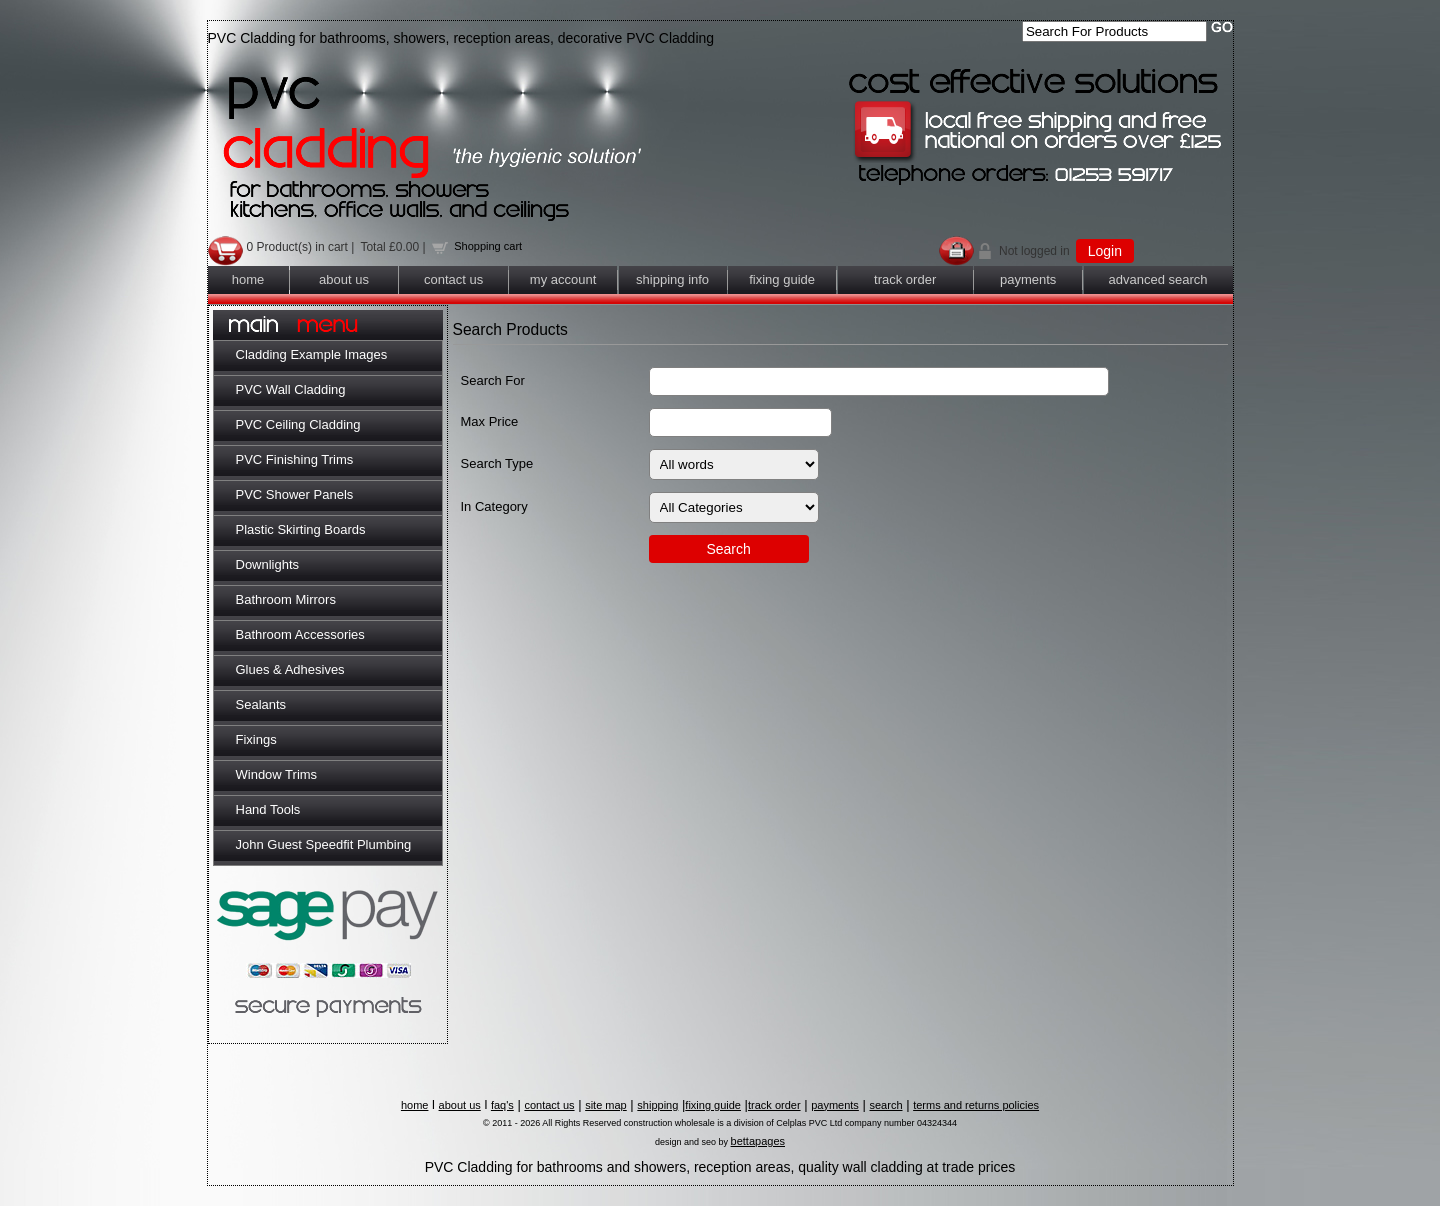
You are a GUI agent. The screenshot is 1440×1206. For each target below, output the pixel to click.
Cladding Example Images (312, 354)
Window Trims (277, 774)
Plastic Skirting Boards (301, 529)
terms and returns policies (976, 1105)
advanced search (1158, 279)
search (885, 1105)
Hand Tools (268, 809)
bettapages (758, 1141)
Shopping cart (488, 246)
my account (563, 279)
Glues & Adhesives (290, 669)
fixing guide (782, 279)
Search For (493, 380)
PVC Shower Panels (295, 494)
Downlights (268, 564)
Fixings (256, 739)
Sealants (261, 704)
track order (905, 279)
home (248, 279)
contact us (453, 279)
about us (344, 279)
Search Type (497, 463)
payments (1028, 279)
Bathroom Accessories (300, 634)
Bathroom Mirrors (286, 599)
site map (606, 1105)
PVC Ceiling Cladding (298, 424)
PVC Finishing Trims (295, 459)
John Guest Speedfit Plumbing (324, 844)
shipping (657, 1105)
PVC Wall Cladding (291, 389)
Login (1105, 251)
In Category (494, 506)
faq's (502, 1105)
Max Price (490, 421)
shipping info (672, 279)
